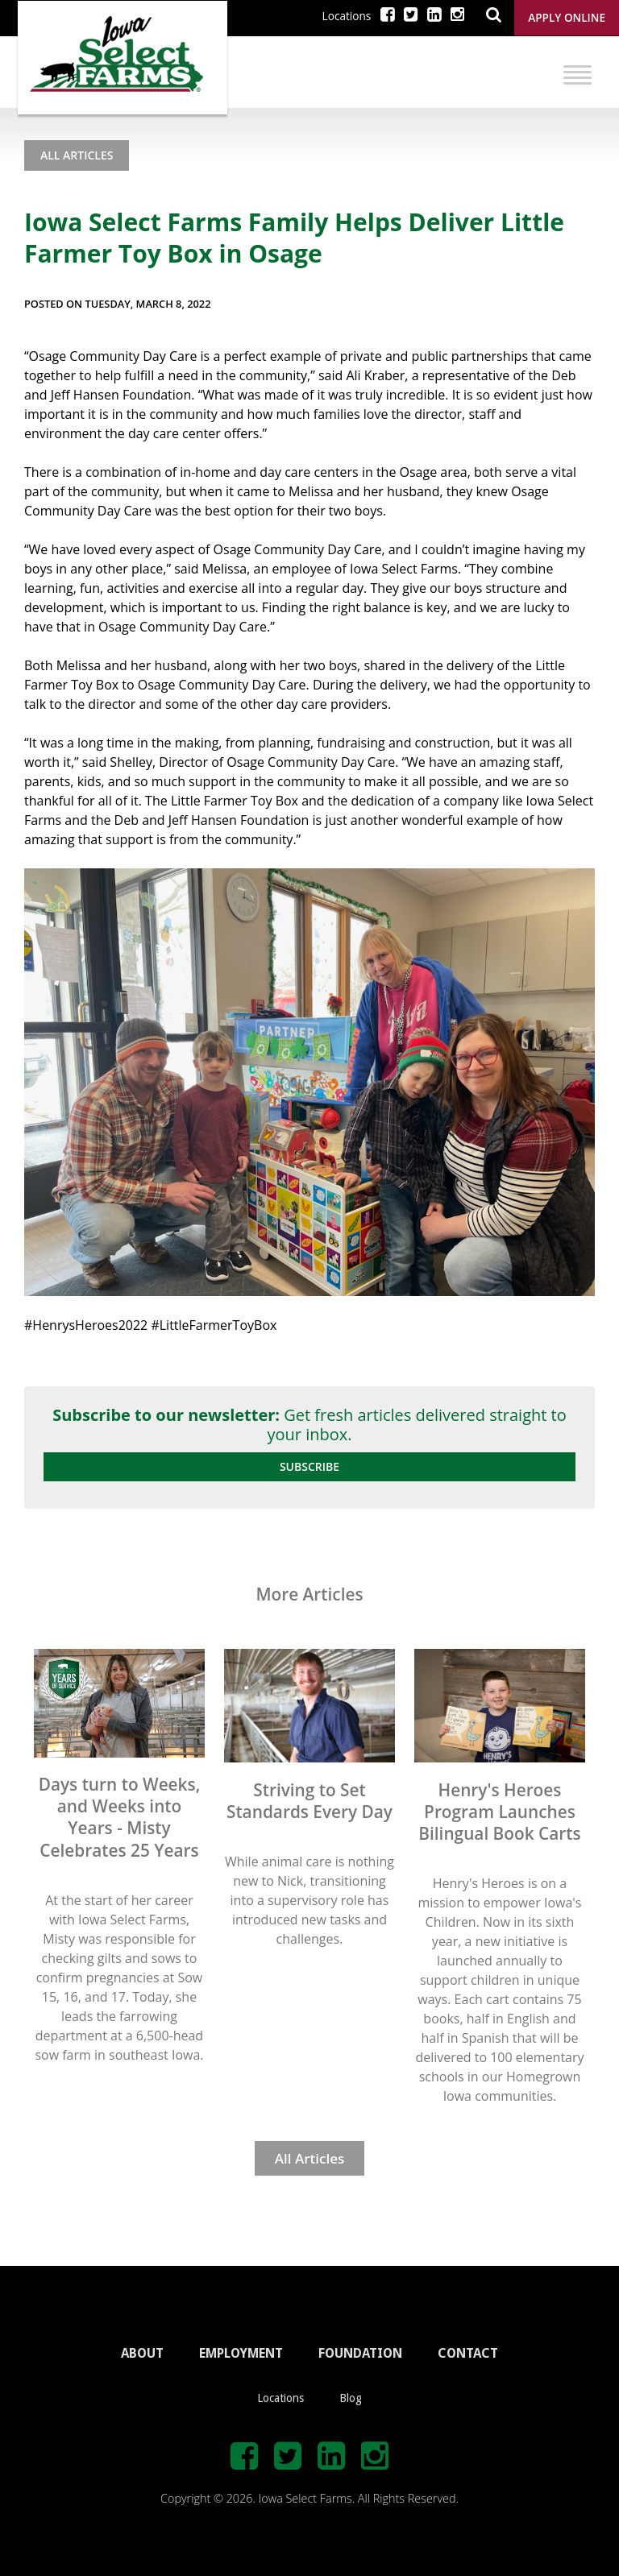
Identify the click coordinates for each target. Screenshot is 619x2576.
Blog (350, 2398)
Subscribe (309, 1466)
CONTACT (468, 2353)
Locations (347, 15)
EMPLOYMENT (241, 2353)
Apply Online (566, 17)
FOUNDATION (360, 2353)
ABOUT (142, 2353)
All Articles (76, 155)
